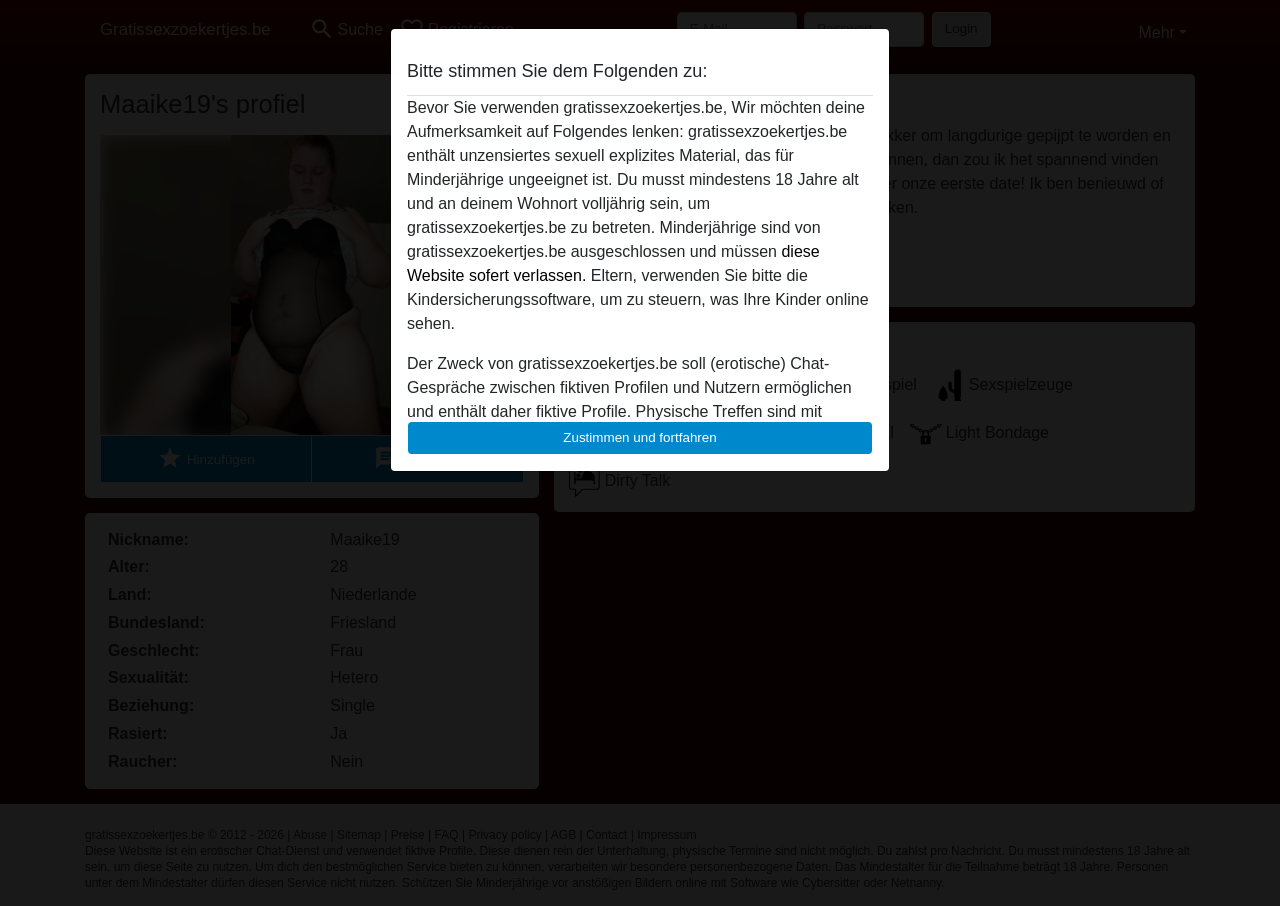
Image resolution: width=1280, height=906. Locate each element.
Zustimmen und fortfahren (640, 437)
